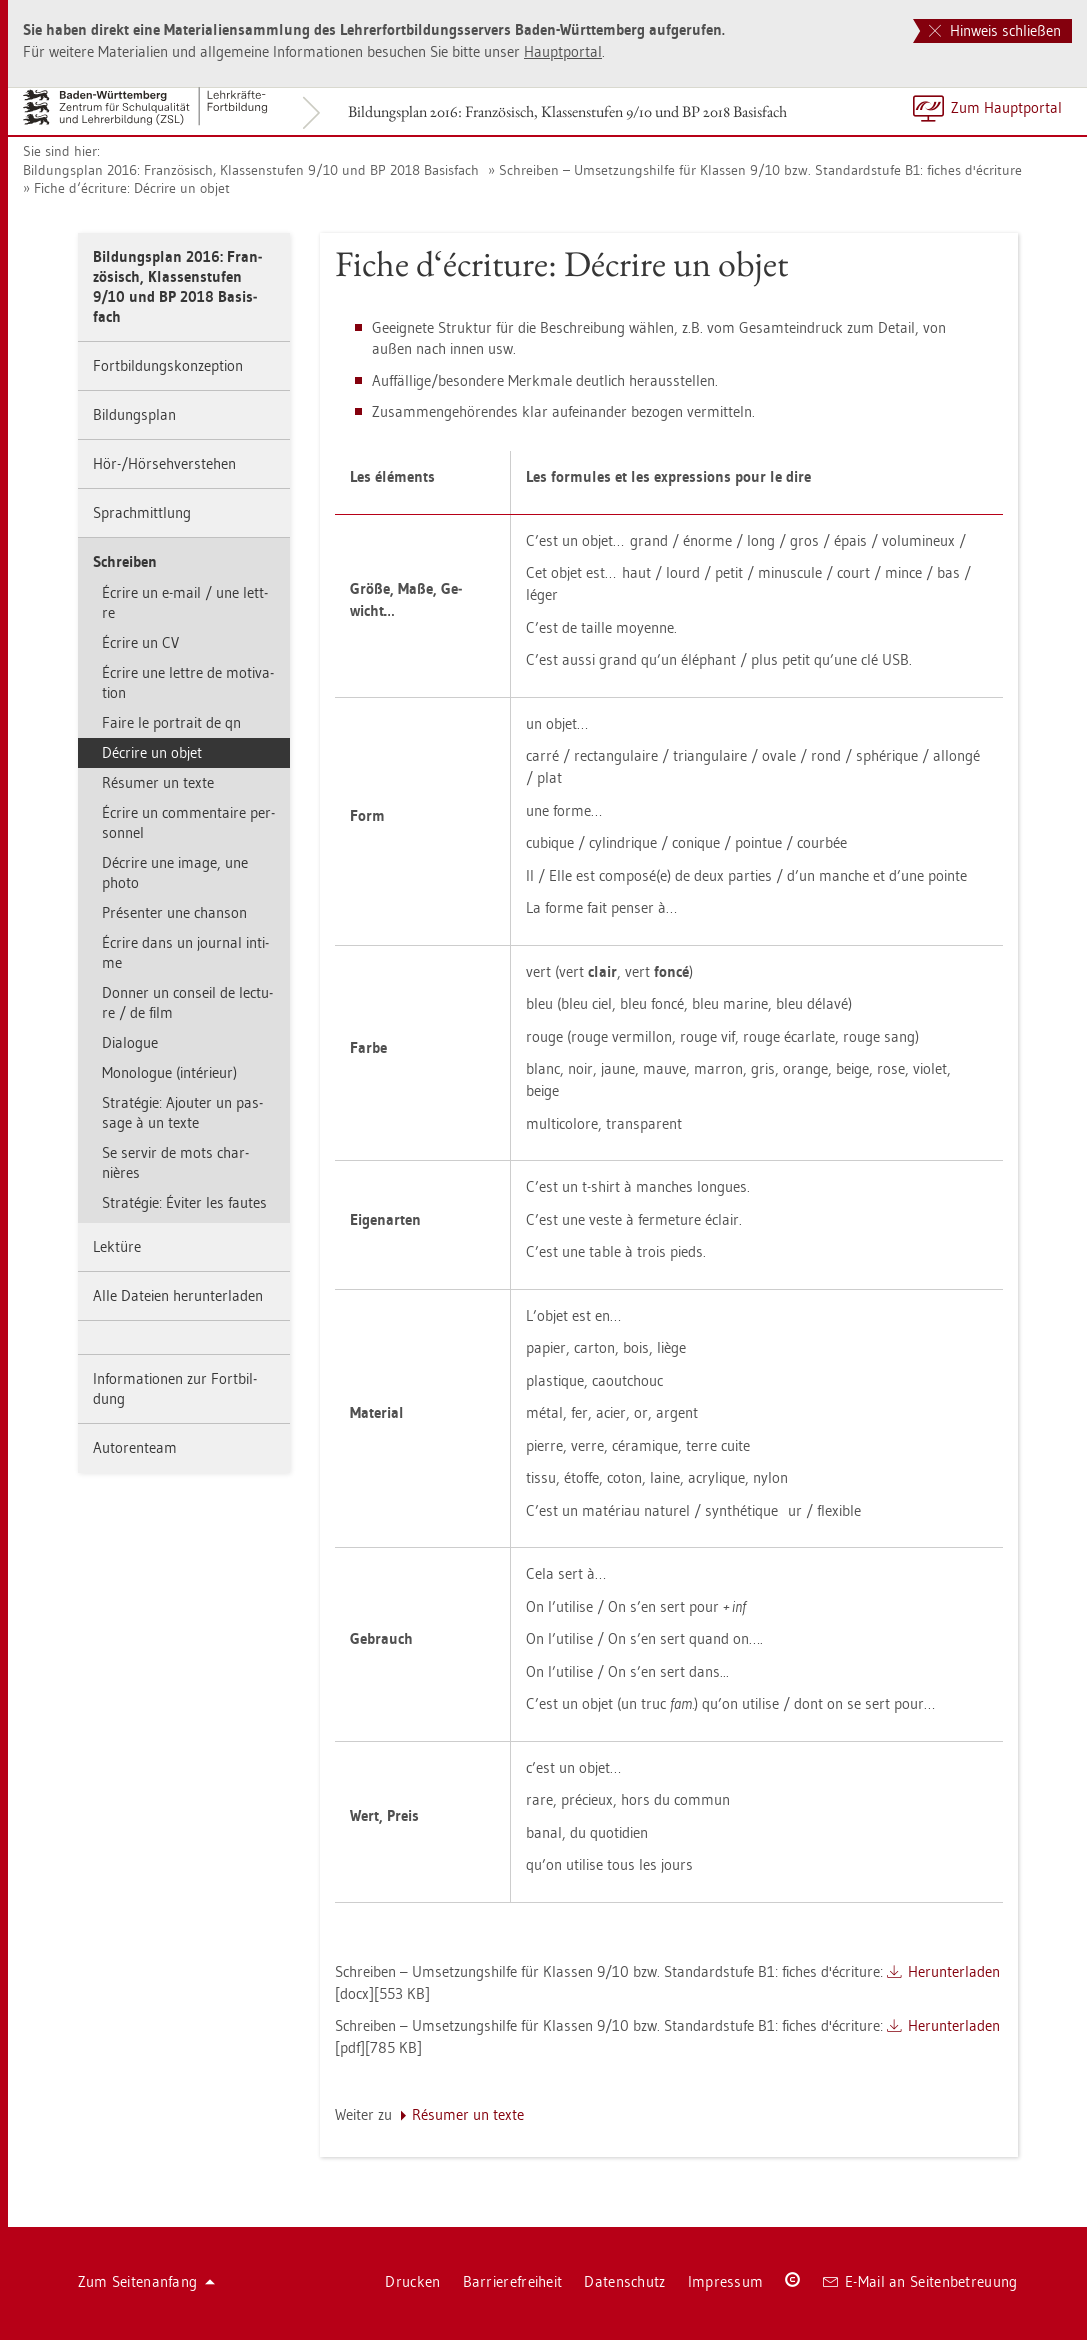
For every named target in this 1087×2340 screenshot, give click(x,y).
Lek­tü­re (117, 1246)
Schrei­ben (125, 561)
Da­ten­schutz (624, 2281)
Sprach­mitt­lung (142, 512)
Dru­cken (412, 2281)
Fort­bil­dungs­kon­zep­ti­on (168, 365)
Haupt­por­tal (563, 51)
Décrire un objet (152, 752)
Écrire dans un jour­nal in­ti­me (185, 952)
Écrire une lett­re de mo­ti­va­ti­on (188, 682)
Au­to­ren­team (135, 1447)
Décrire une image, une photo (175, 872)
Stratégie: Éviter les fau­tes (184, 1202)
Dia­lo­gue (130, 1042)
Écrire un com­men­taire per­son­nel (188, 822)
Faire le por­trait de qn (171, 722)
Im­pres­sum (726, 2281)
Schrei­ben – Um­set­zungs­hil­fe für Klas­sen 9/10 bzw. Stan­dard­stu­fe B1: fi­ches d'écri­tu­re (760, 170)
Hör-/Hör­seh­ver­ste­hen (164, 463)
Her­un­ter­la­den (954, 1971)
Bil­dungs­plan (134, 414)
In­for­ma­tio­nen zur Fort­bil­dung (175, 1388)
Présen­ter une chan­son (174, 912)
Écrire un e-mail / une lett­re (185, 602)
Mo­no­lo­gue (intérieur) (169, 1072)
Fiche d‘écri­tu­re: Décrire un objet (132, 188)
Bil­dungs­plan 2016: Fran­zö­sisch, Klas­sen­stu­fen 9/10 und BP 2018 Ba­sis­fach (567, 111)
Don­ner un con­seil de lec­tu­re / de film (187, 1002)
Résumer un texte (158, 782)
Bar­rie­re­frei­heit (513, 2281)
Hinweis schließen (995, 30)
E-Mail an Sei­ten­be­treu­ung (920, 2281)
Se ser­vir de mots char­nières (175, 1162)
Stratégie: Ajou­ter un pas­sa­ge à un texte (182, 1112)
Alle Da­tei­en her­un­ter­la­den (178, 1295)
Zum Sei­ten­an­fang (147, 2281)
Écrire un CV (140, 642)
